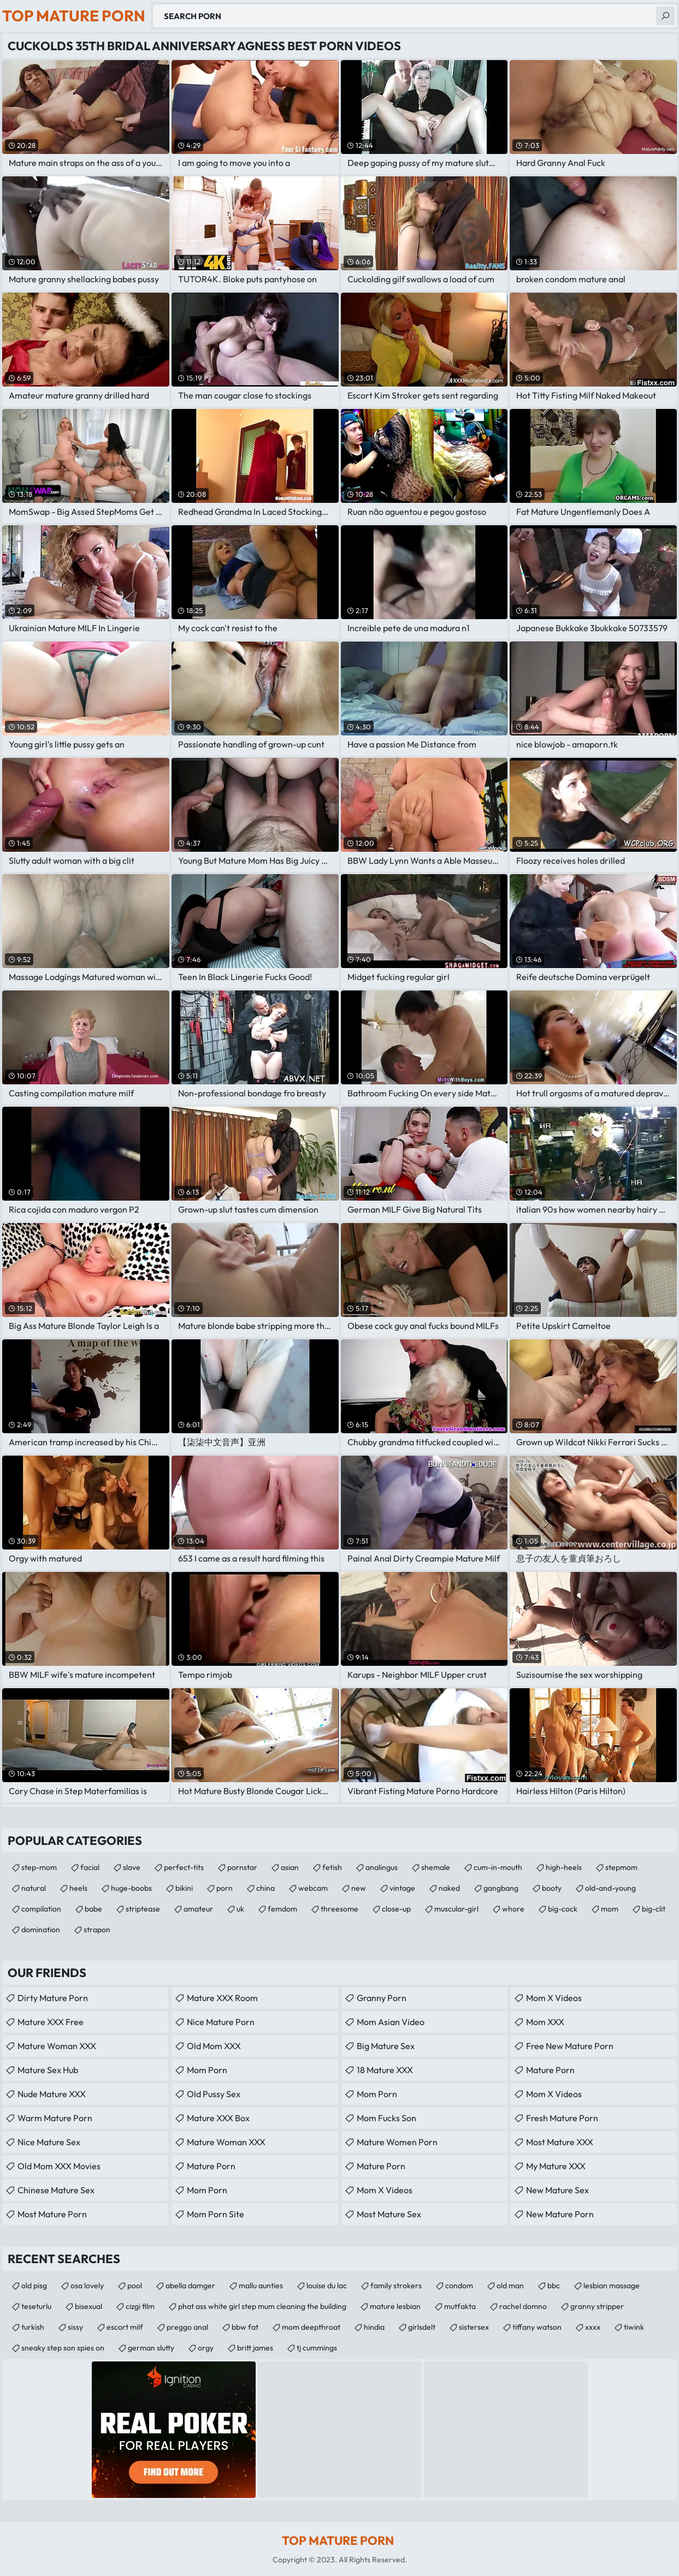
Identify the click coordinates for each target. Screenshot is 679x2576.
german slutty (151, 2348)
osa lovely (87, 2285)
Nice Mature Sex (48, 2141)
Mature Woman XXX (56, 2045)
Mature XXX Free (50, 2021)
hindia (374, 2327)
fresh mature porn (562, 2117)
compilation (41, 1909)
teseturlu (36, 2306)
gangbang (500, 1888)
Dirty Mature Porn (52, 1997)
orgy (206, 2348)
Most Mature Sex (389, 2214)
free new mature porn (569, 2045)
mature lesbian (395, 2306)
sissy (75, 2327)
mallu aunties (261, 2285)
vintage (402, 1888)
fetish (332, 1867)
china (265, 1888)
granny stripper (597, 2306)
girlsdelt (421, 2327)
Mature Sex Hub (47, 2069)
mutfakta (460, 2306)
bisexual (88, 2306)
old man (510, 2285)
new (358, 1888)
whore (513, 1909)
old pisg (34, 2285)
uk (240, 1909)
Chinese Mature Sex (56, 2190)
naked (449, 1888)
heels (78, 1888)
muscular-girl (456, 1909)
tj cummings (317, 2348)
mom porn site (215, 2214)
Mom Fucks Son (386, 2117)
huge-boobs (131, 1888)
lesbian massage (611, 2285)
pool (134, 2285)
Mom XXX (545, 2021)
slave (131, 1867)
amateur (198, 1909)
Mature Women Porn (397, 2141)
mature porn (211, 2165)
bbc (553, 2285)
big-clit (653, 1909)
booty (552, 1888)
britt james (255, 2348)
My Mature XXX (556, 2165)
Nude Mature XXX (51, 2093)
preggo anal (187, 2327)
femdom (282, 1909)
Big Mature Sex (386, 2045)
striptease (143, 1909)
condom (459, 2285)
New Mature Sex (557, 2190)
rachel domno (523, 2306)
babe (93, 1909)
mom (609, 1909)
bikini (184, 1888)
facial (89, 1867)
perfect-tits (184, 1867)
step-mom (39, 1867)
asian (290, 1867)
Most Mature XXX (559, 2141)
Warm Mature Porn (54, 2117)
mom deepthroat (311, 2327)
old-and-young (610, 1888)
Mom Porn (207, 2190)
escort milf (125, 2327)
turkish (32, 2327)
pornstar (242, 1867)
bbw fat (245, 2327)
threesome (339, 1909)
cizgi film (140, 2306)
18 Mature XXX (385, 2069)
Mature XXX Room (222, 1997)
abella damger (190, 2285)
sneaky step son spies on (62, 2348)
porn (224, 1888)
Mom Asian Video (390, 2021)
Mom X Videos (384, 2190)
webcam (313, 1888)
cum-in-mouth (498, 1867)
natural (33, 1888)
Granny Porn (381, 1997)
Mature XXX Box (218, 2117)
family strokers (396, 2285)
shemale (435, 1867)
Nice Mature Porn (221, 2021)
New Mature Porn (560, 2214)
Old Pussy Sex (213, 2093)
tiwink (634, 2327)
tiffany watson (537, 2327)
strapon (97, 1929)
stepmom (621, 1867)
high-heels (564, 1867)
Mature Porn (381, 2165)
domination (40, 1929)
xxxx (592, 2327)
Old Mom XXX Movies (59, 2165)
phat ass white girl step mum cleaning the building (262, 2306)
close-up (396, 1909)
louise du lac (326, 2285)
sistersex (474, 2327)
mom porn (207, 2069)
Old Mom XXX (214, 2045)
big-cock (562, 1909)
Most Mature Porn (52, 2214)
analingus (381, 1867)
